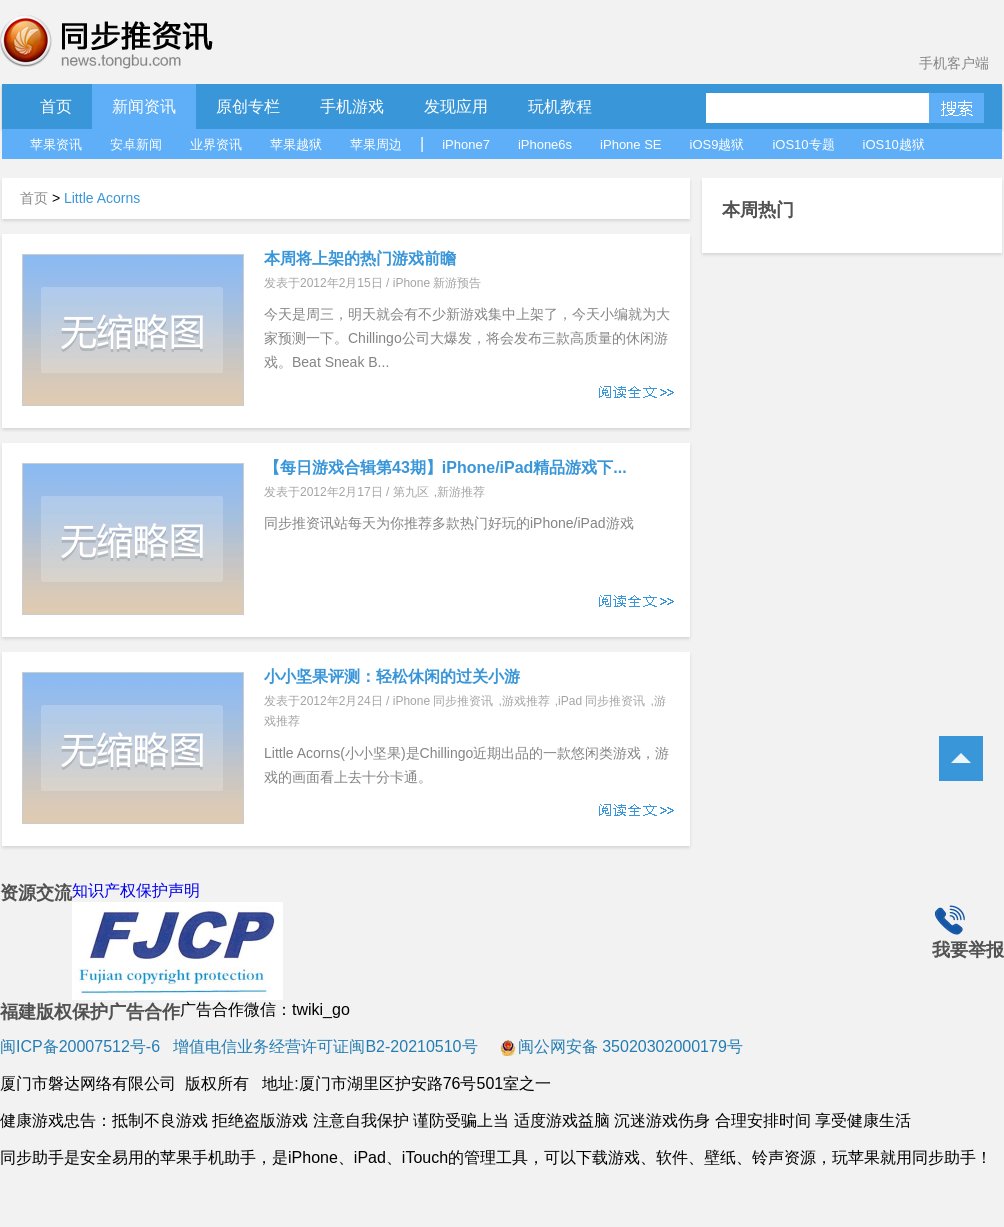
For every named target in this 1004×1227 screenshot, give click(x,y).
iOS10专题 (803, 144)
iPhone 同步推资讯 (443, 701)
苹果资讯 (56, 144)
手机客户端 (954, 63)
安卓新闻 (136, 144)
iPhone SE (630, 144)
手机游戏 (352, 106)
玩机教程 (560, 106)
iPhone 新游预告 (437, 283)
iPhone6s (545, 144)
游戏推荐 (526, 701)
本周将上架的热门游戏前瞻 (360, 258)
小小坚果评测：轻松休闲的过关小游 (392, 676)
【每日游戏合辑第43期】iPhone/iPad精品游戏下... (445, 467)
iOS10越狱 (894, 144)
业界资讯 (216, 144)
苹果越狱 (296, 144)
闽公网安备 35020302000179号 (621, 1046)
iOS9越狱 (717, 144)
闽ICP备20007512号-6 (80, 1046)
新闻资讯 (144, 106)
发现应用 (456, 106)
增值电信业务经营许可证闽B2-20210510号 (323, 1046)
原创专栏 (248, 106)
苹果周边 (376, 144)
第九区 (411, 492)
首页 (56, 106)
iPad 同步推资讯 (601, 701)
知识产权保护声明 (136, 890)
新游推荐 (461, 492)
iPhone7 (466, 144)
